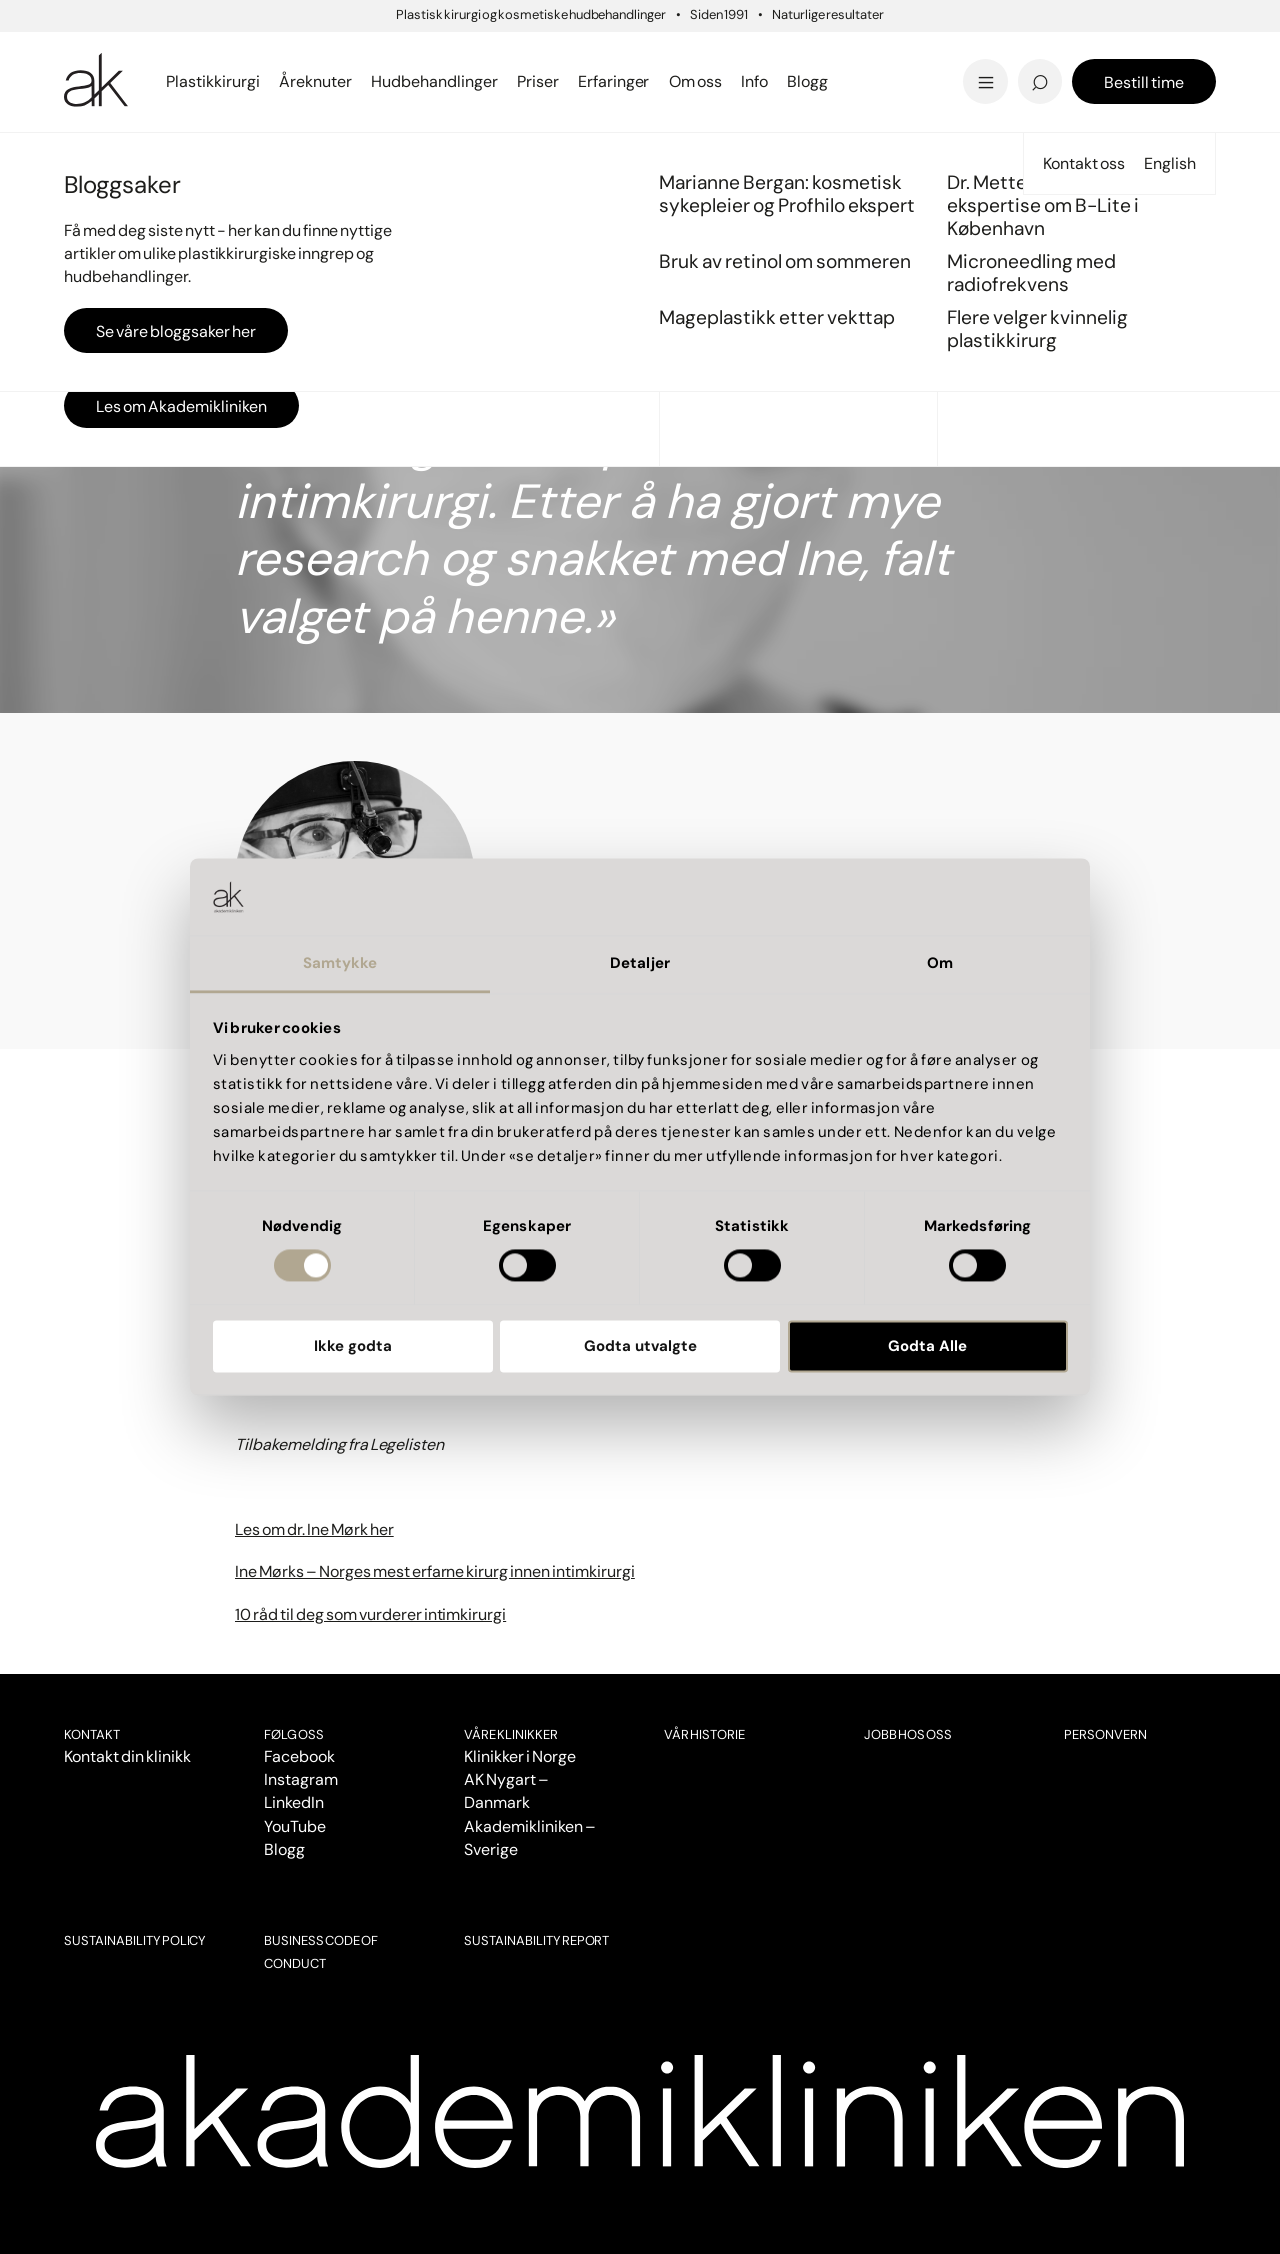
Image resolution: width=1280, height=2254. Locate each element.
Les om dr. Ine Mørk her (314, 1529)
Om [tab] (940, 963)
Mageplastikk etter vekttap (777, 58)
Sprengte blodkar (465, 52)
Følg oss (294, 1734)
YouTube (295, 1826)
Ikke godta (353, 1346)
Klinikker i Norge (520, 1756)
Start (79, 158)
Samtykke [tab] (340, 963)
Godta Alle (927, 1346)
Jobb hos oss (908, 1734)
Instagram (301, 1779)
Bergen (414, 53)
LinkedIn (294, 1802)
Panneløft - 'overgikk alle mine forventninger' (494, 47)
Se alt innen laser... (467, 81)
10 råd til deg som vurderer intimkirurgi (370, 1614)
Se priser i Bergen (465, 81)
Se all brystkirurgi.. (142, 58)
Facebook (299, 1756)
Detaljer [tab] (640, 963)
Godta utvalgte (640, 1346)
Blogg (284, 1849)
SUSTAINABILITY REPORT (536, 1940)
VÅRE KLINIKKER (511, 1734)
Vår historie (704, 1734)
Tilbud (987, 53)
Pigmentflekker (1032, 52)
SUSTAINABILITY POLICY (135, 1940)
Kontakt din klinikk (127, 1756)
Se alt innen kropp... (472, 58)
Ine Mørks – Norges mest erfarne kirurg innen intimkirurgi (435, 1571)
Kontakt (92, 1734)
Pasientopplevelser (154, 158)
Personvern (1105, 1734)
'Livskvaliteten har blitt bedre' (1064, 47)
